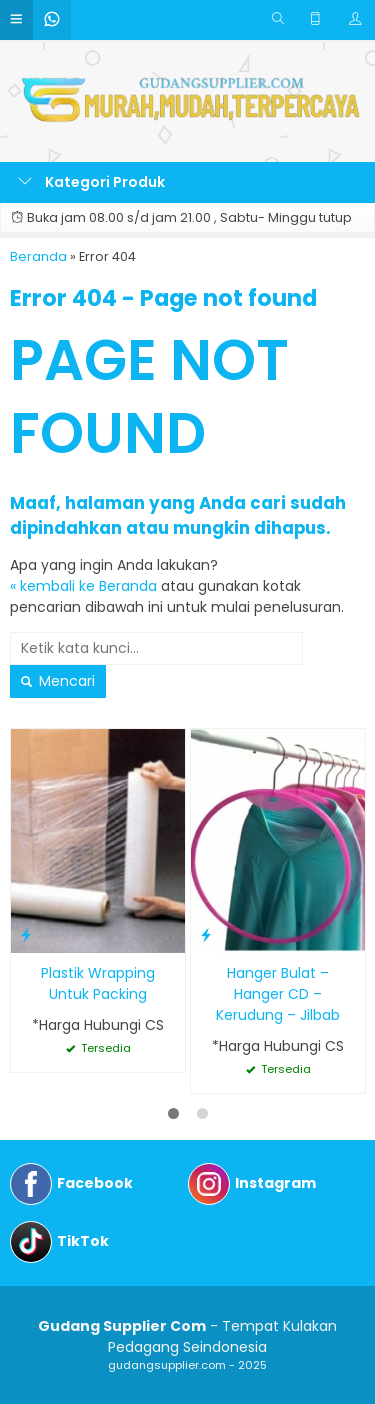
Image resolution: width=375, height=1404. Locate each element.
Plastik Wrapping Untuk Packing (98, 983)
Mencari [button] (58, 681)
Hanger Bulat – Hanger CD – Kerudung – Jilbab (278, 994)
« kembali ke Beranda (83, 586)
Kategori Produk (91, 182)
